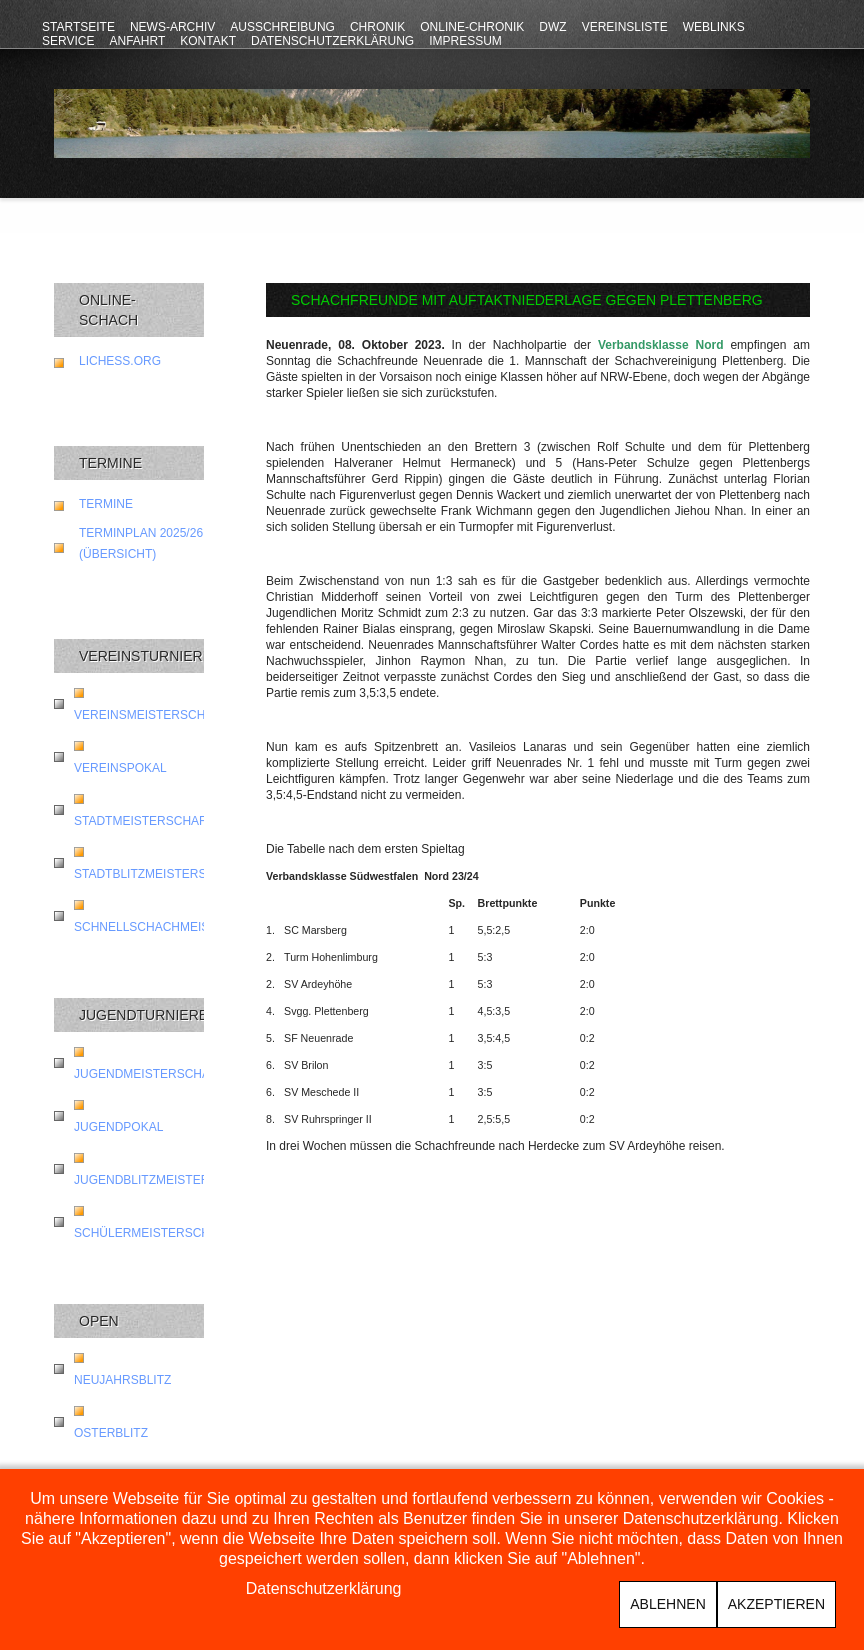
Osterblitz (111, 1433)
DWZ (552, 27)
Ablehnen (667, 1604)
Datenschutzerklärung (332, 41)
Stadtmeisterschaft (144, 821)
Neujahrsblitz (122, 1380)
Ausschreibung (282, 27)
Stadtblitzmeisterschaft (160, 874)
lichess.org (120, 361)
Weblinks (714, 27)
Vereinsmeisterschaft (151, 715)
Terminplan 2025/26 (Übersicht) (141, 543)
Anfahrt (137, 41)
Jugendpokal (118, 1127)
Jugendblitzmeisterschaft (165, 1180)
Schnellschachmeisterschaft (177, 927)
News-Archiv (172, 27)
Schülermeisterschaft (153, 1233)
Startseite (78, 27)
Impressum (465, 41)
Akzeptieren (776, 1604)
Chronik (377, 27)
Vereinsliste (625, 27)
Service (68, 41)
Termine (106, 504)
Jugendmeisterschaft (149, 1074)
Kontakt (208, 41)
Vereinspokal (120, 768)
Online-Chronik (472, 27)
